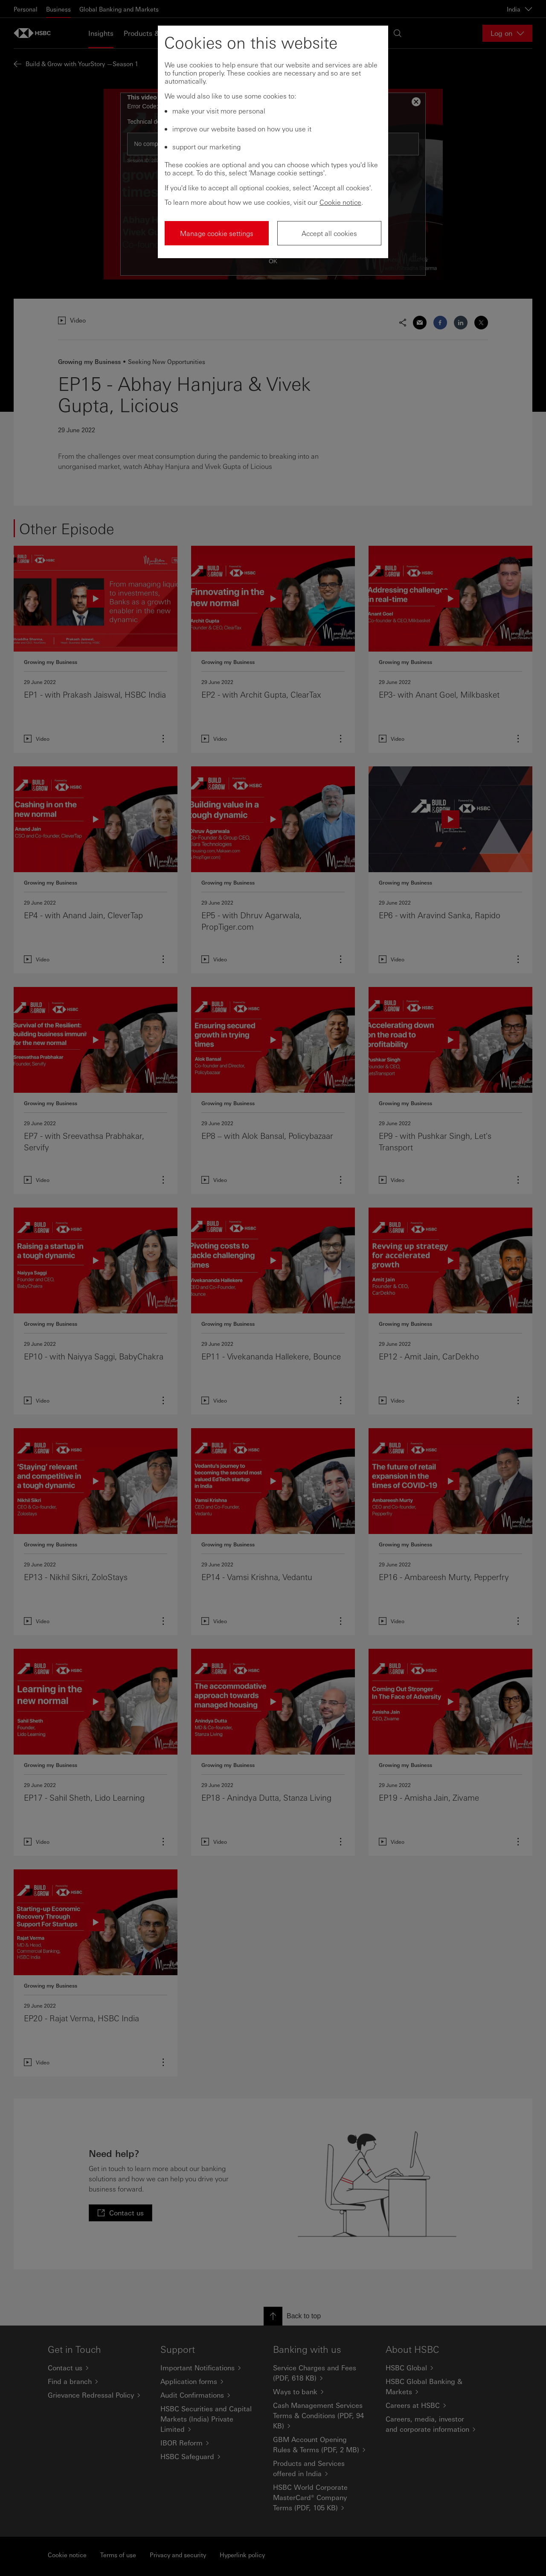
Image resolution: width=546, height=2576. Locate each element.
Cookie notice (340, 202)
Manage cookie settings (216, 233)
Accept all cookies (329, 233)
